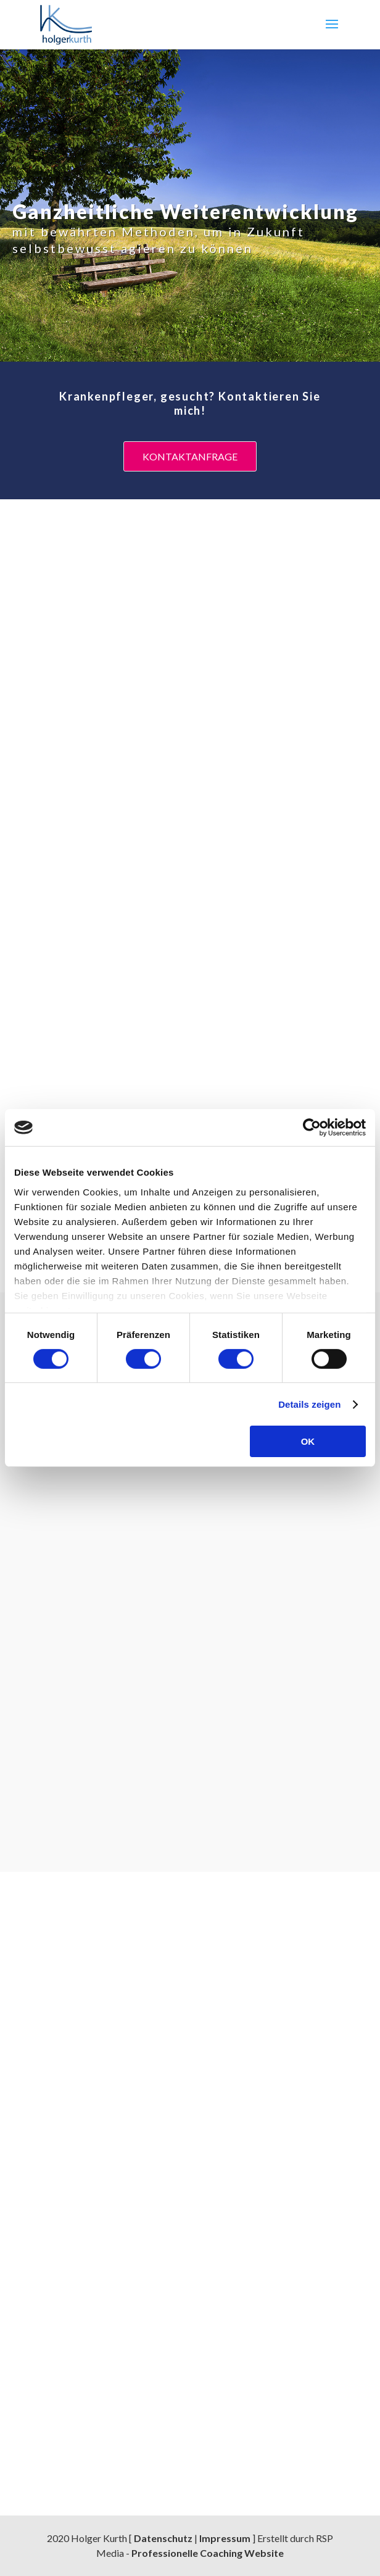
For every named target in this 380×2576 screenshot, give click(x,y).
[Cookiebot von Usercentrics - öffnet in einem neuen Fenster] (312, 1127)
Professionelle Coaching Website (207, 2553)
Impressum (224, 2538)
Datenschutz (163, 2538)
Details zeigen (309, 1404)
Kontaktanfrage (190, 456)
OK (308, 1441)
